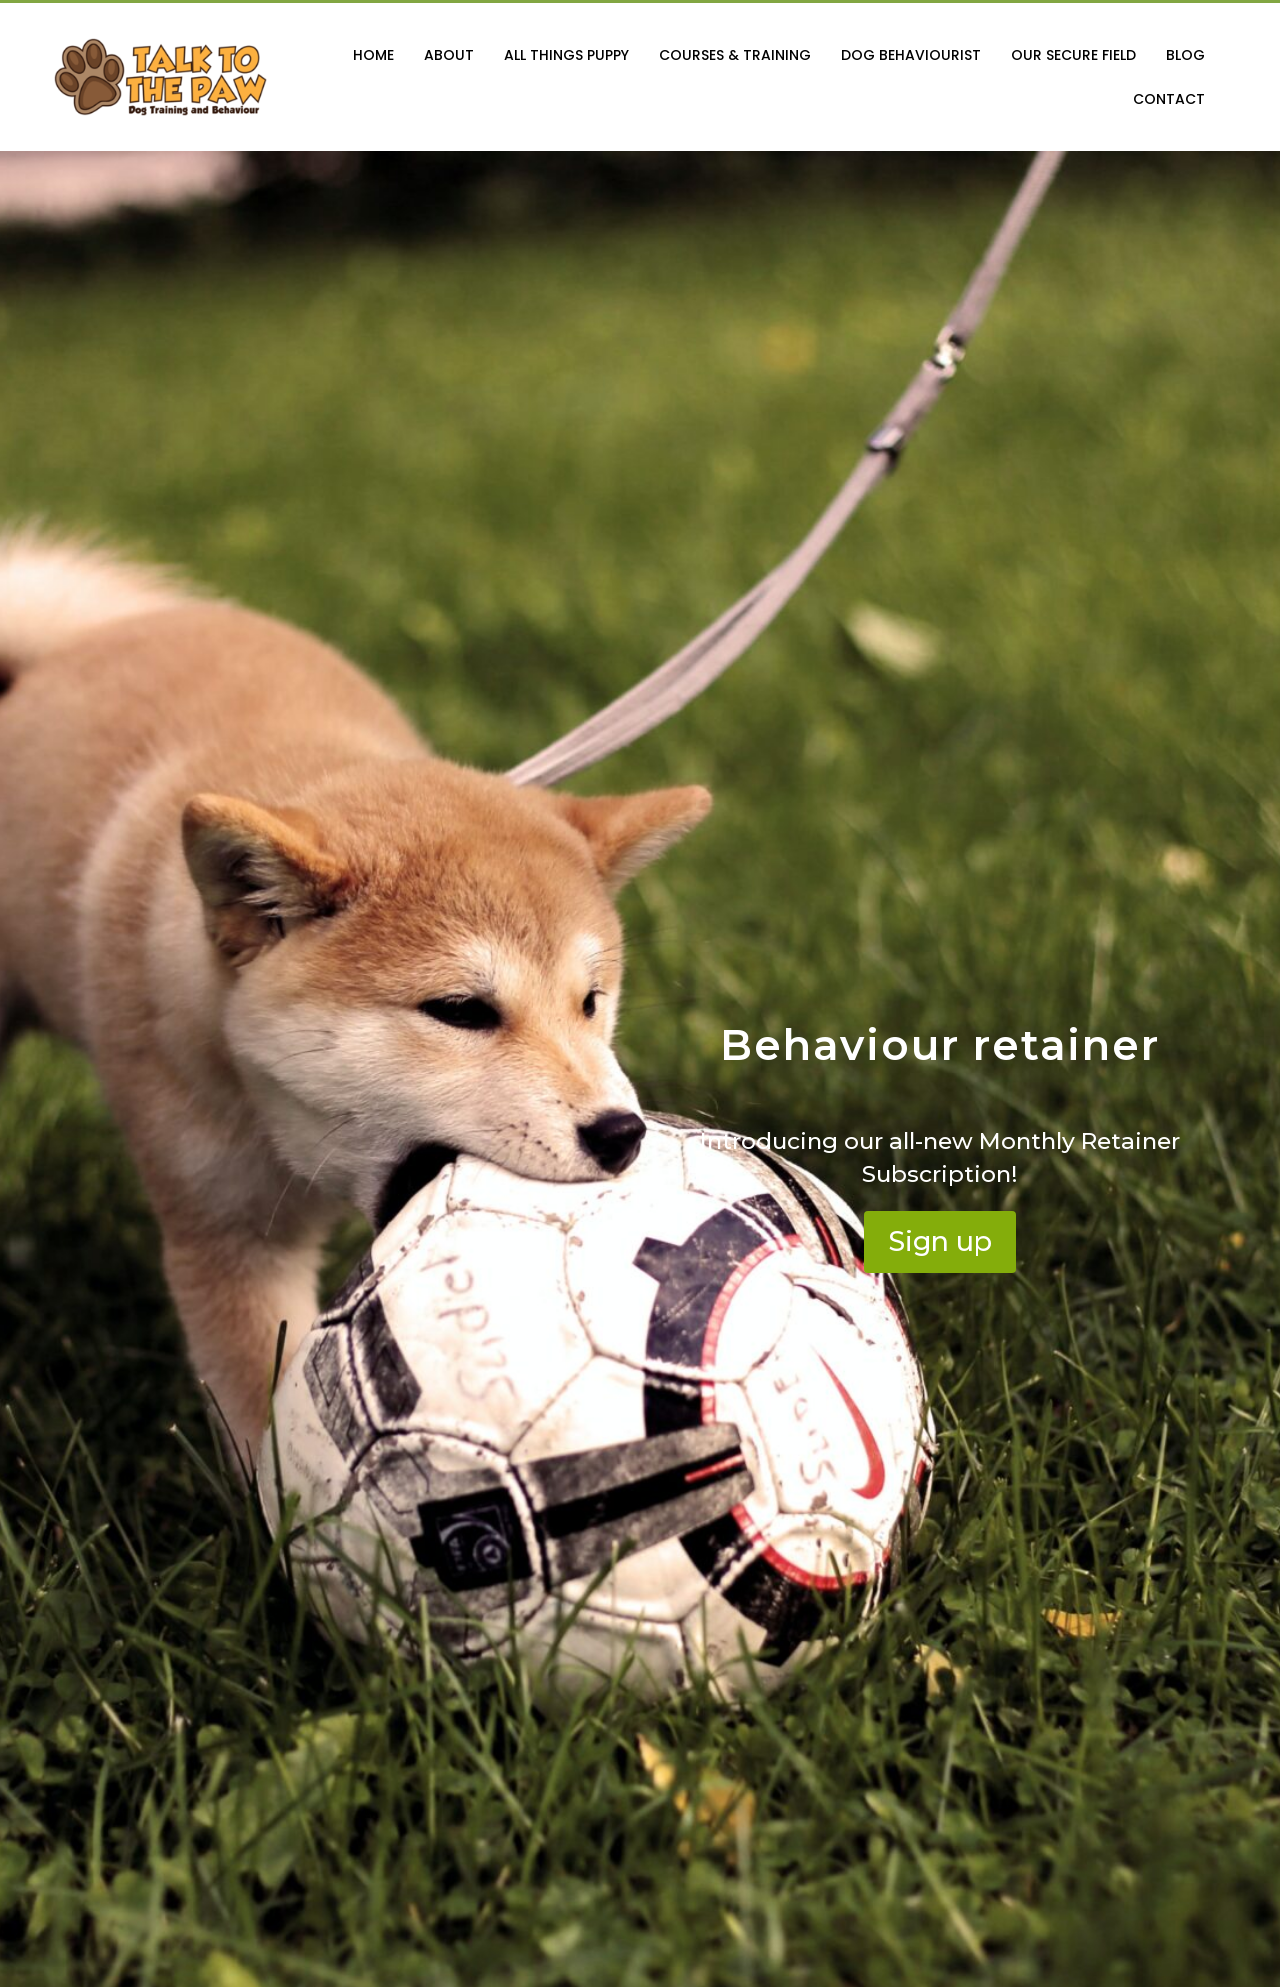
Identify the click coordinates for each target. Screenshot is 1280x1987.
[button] (940, 1242)
